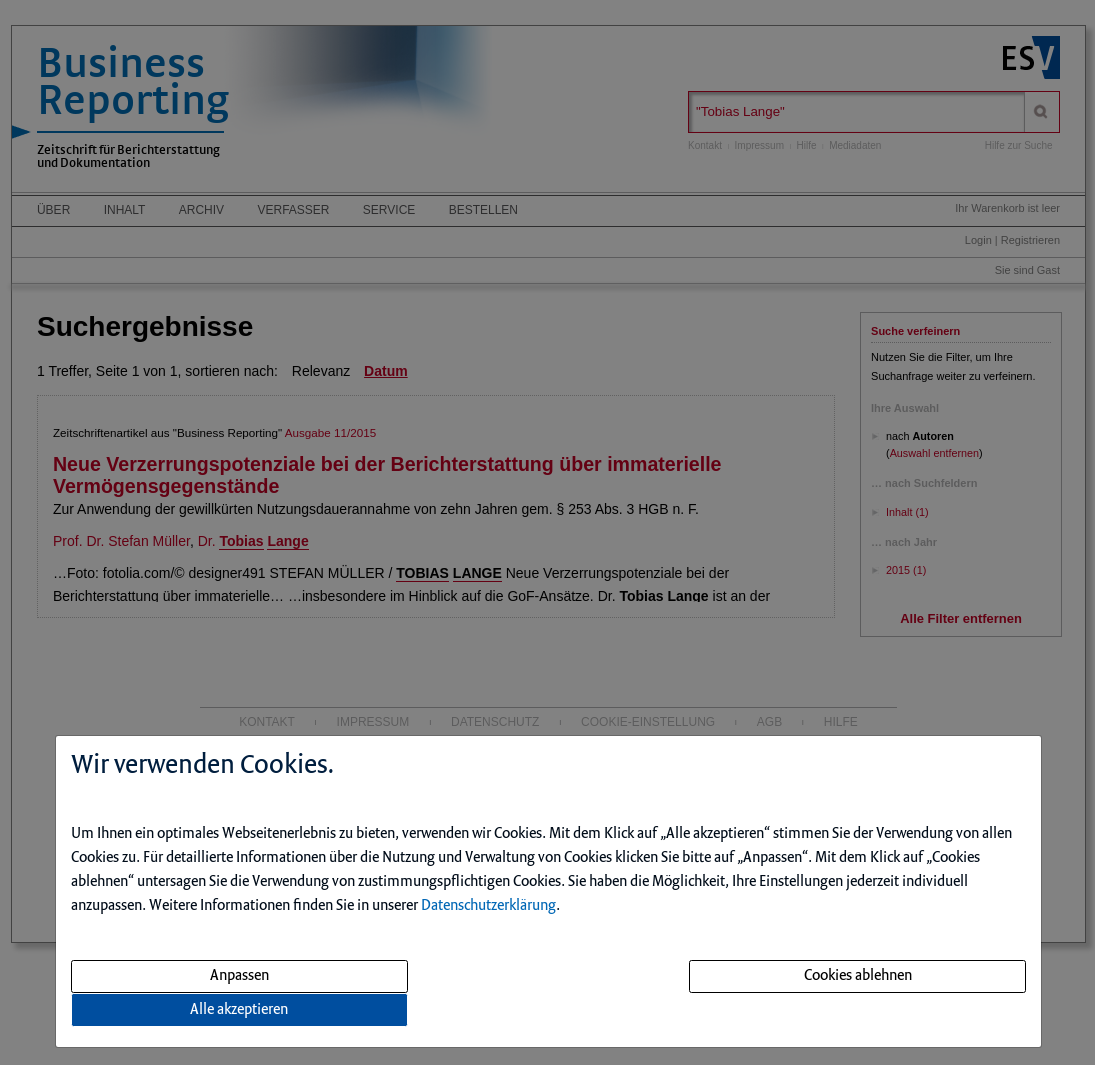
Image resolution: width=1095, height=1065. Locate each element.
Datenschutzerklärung (488, 906)
